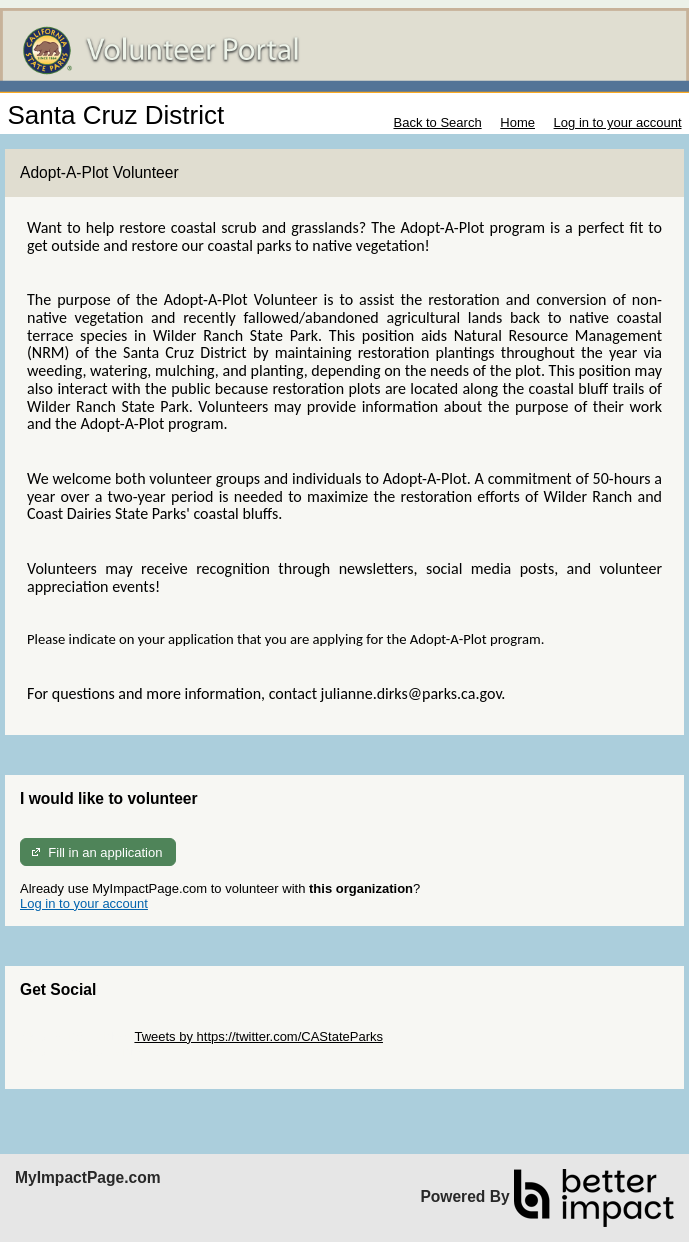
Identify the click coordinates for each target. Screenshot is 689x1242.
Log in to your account (618, 122)
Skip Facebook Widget (85, 1051)
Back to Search (437, 122)
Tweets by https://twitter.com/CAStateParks (258, 1036)
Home (517, 122)
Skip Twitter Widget (75, 1036)
